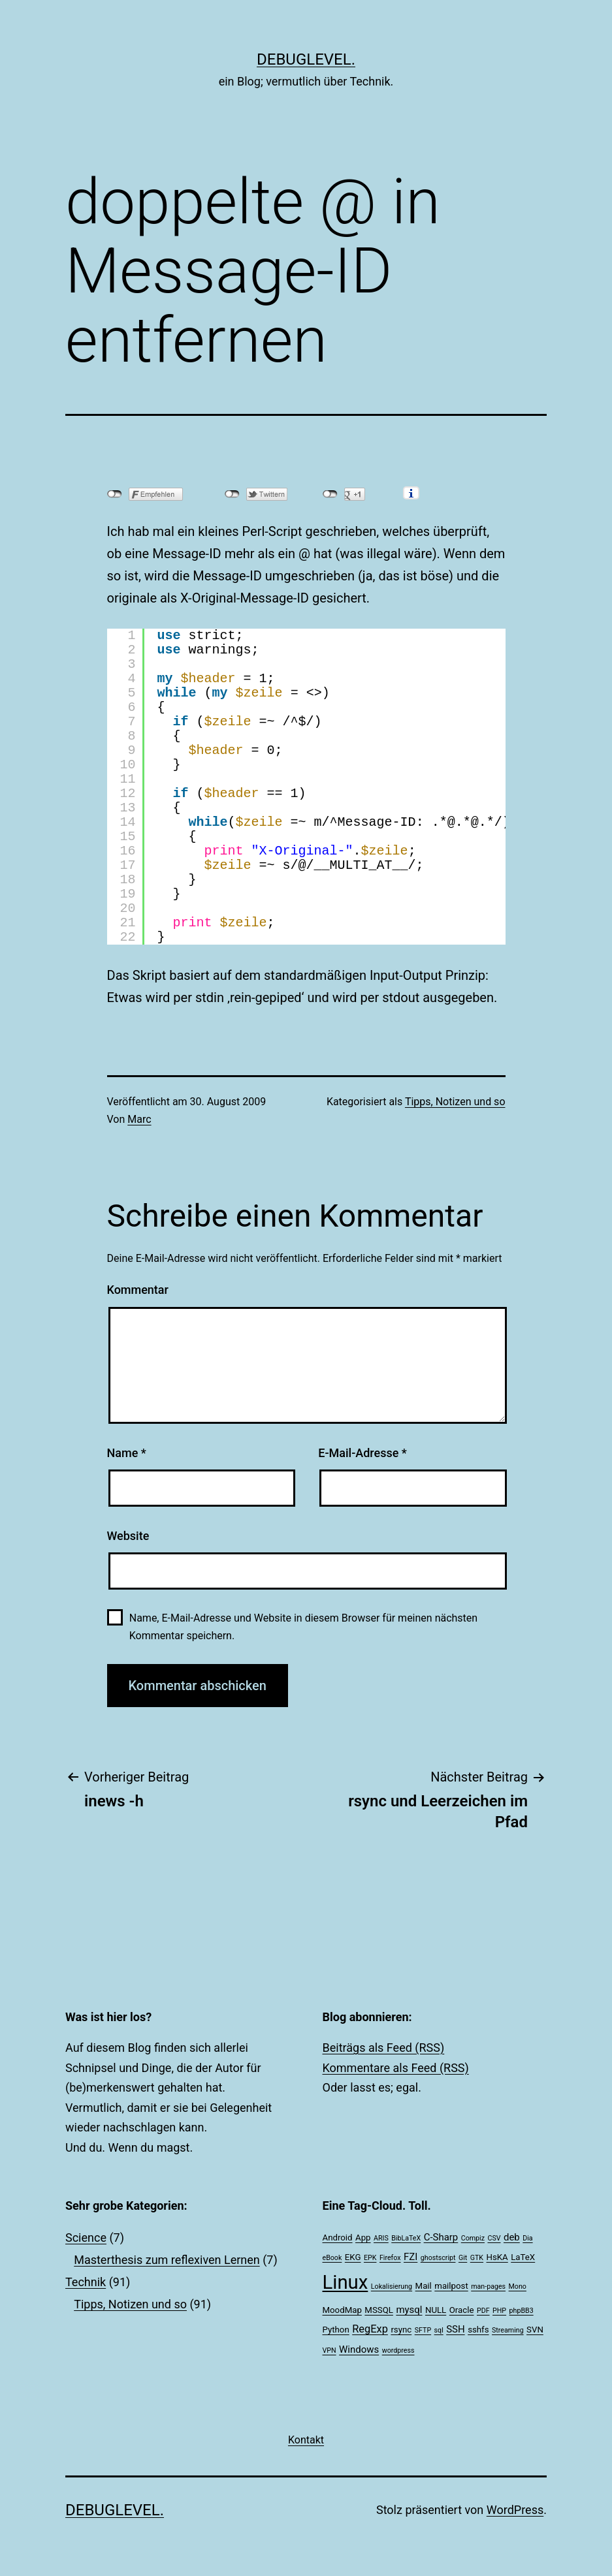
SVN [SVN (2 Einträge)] (534, 2329)
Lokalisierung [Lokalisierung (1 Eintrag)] (391, 2286)
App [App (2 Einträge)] (363, 2237)
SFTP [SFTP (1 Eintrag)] (423, 2330)
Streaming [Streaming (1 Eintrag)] (508, 2330)
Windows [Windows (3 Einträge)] (359, 2349)
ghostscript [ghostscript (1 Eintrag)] (438, 2258)
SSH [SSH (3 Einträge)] (455, 2329)
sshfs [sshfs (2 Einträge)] (478, 2329)
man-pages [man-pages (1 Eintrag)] (488, 2286)
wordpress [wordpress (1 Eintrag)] (398, 2350)
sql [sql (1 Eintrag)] (438, 2330)
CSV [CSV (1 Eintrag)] (493, 2238)
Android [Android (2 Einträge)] (338, 2237)
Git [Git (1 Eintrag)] (463, 2258)
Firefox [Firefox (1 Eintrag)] (390, 2258)
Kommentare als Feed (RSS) (396, 2068)
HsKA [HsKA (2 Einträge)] (497, 2257)
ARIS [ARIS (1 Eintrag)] (381, 2238)
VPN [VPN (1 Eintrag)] (329, 2350)
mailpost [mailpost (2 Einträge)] (451, 2286)
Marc (139, 1119)
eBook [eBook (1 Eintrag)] (332, 2258)
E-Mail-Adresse (362, 1453)
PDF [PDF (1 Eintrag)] (483, 2310)
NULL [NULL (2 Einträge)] (435, 2310)
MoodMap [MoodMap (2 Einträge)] (342, 2310)
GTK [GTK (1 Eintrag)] (476, 2258)
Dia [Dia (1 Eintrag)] (527, 2238)
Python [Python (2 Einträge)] (336, 2329)
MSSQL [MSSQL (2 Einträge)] (378, 2310)
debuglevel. (306, 59)
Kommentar (138, 1289)
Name (126, 1453)
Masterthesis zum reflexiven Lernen (167, 2260)
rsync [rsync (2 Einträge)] (401, 2329)
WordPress (515, 2510)
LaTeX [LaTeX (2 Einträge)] (523, 2257)
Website (128, 1536)
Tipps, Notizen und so (455, 1101)
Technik (85, 2282)
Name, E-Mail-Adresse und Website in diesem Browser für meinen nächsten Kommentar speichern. (303, 1627)
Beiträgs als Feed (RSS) (384, 2047)
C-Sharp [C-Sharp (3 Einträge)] (441, 2237)
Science (85, 2237)
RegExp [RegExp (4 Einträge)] (370, 2329)
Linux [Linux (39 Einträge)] (345, 2282)
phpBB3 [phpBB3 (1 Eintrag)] (521, 2310)
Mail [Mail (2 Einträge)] (423, 2286)
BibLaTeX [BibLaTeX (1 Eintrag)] (406, 2238)
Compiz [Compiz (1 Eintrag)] (473, 2238)
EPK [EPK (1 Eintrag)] (370, 2258)
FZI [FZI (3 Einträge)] (410, 2257)
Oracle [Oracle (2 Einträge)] (461, 2310)
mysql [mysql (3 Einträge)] (409, 2310)
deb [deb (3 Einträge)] (512, 2237)
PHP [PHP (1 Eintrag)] (499, 2310)
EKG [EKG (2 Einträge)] (353, 2257)
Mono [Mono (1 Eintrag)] (517, 2286)
